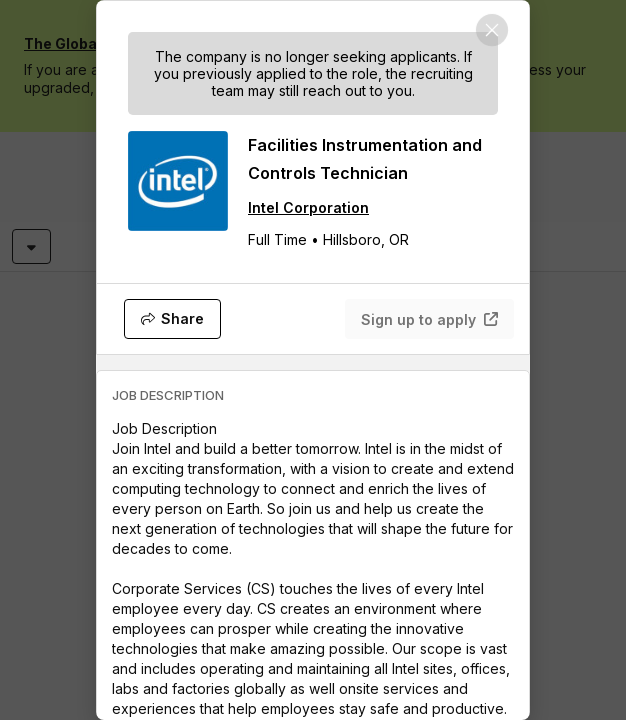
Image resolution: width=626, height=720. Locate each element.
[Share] (172, 319)
